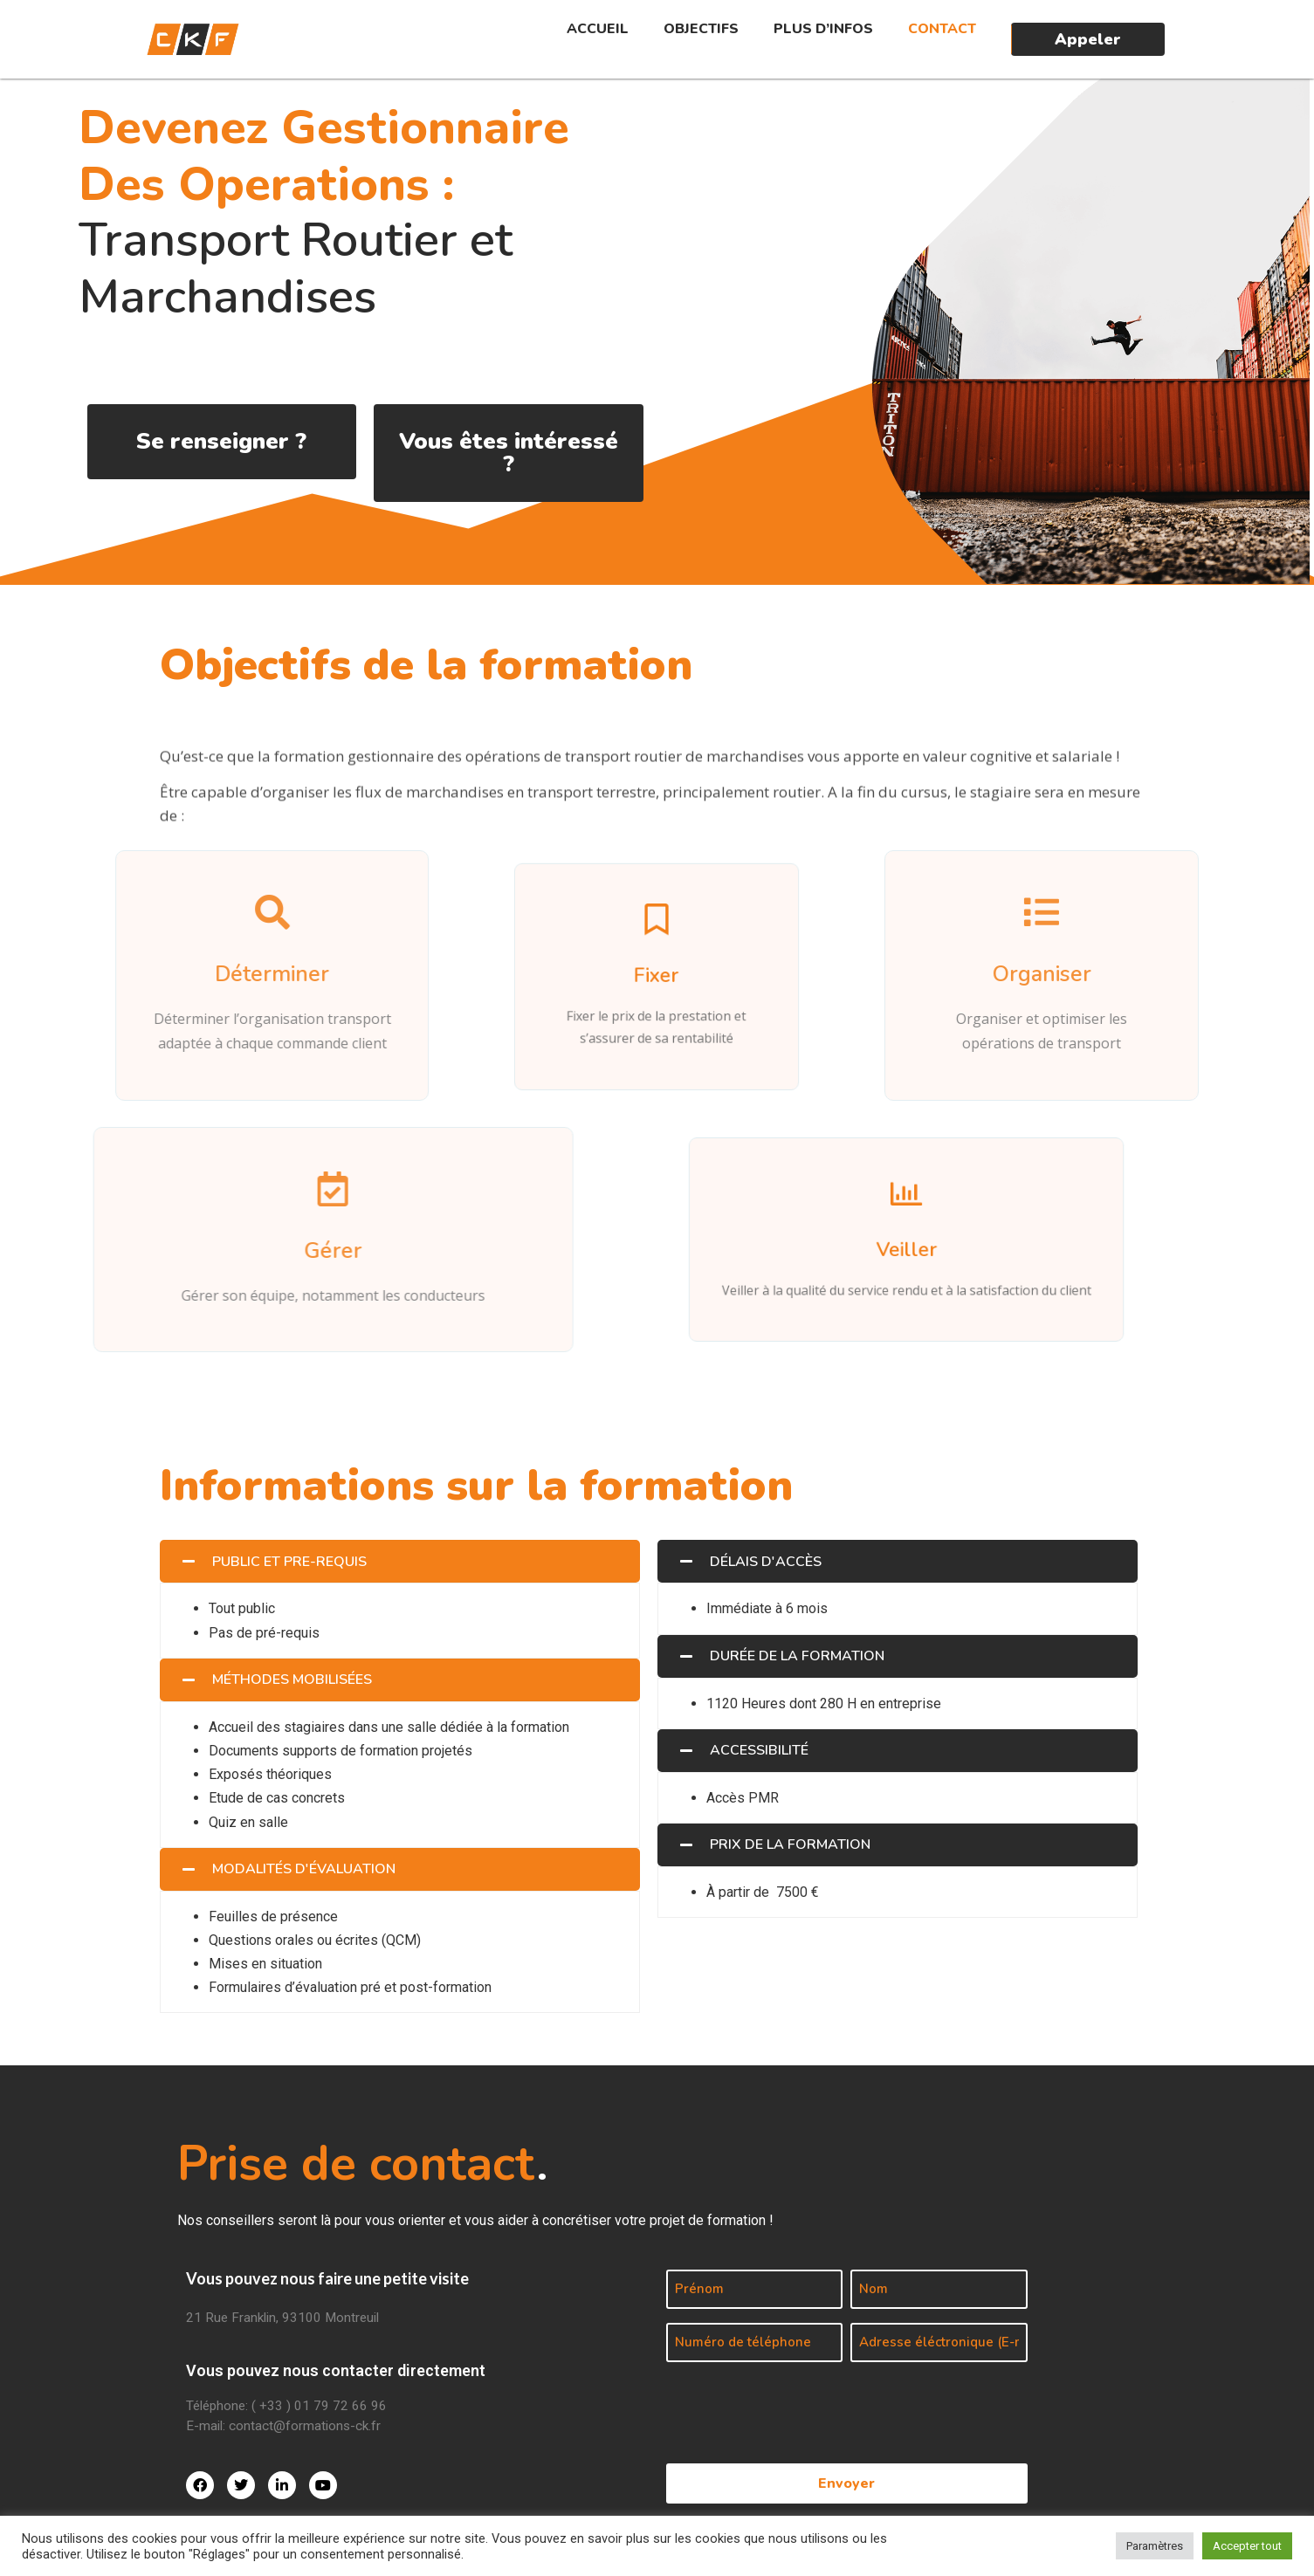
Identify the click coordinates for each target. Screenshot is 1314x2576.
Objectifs (701, 28)
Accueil (598, 28)
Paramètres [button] (1154, 2545)
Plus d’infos (823, 28)
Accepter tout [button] (1247, 2545)
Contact (942, 28)
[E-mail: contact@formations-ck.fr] (415, 2428)
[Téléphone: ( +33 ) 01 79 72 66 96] (415, 2407)
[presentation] (799, 2406)
